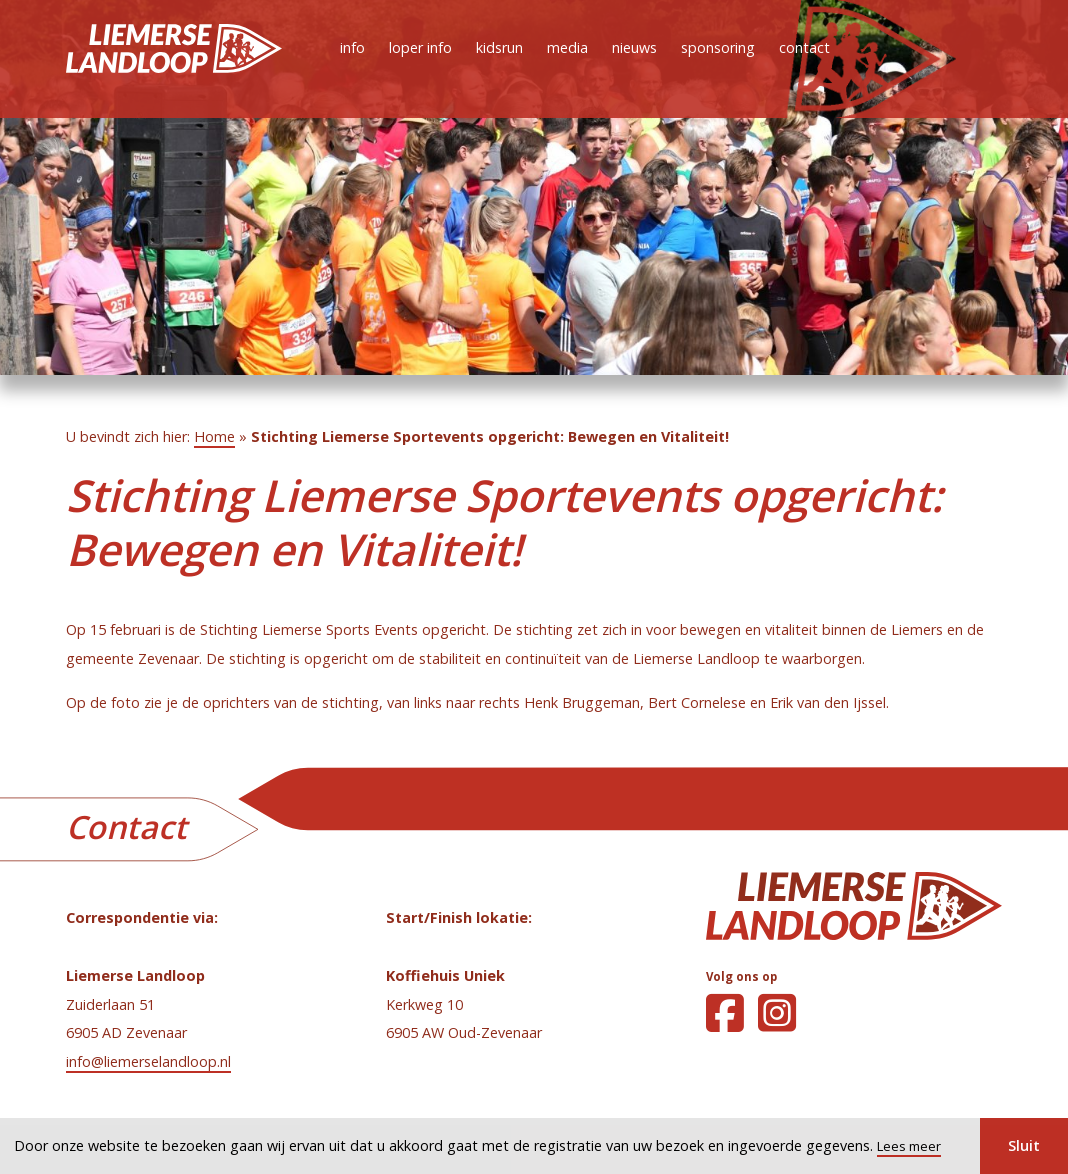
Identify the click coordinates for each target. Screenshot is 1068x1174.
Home (214, 436)
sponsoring (718, 47)
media (567, 47)
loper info (420, 47)
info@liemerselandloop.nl (148, 1061)
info (352, 47)
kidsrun (499, 47)
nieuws (634, 47)
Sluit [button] (1024, 1145)
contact (804, 47)
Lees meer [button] (909, 1146)
